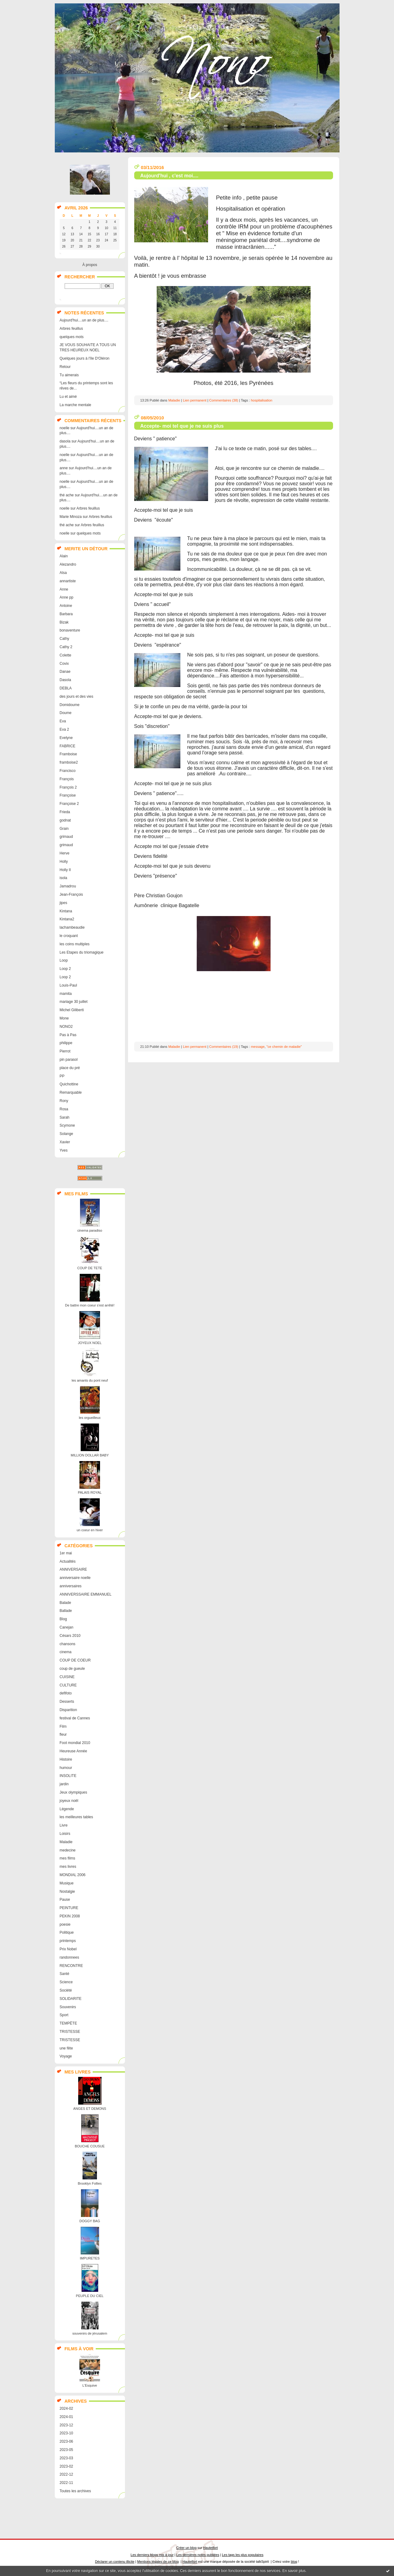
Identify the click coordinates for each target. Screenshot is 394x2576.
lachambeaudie (72, 927)
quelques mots (72, 337)
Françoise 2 (69, 803)
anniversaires (71, 1586)
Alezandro (68, 564)
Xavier (65, 1142)
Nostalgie (67, 1891)
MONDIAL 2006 (73, 1875)
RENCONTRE (71, 1966)
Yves (64, 1150)
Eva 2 (64, 729)
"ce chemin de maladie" (284, 1046)
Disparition (68, 1710)
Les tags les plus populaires (242, 2555)
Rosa (64, 1109)
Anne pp (67, 597)
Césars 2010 (70, 1635)
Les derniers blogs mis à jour (152, 2555)
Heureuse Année (73, 1751)
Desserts (67, 1701)
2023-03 (66, 2458)
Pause (65, 1899)
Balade (65, 1603)
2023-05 (66, 2450)
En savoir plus (293, 2571)
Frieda (65, 812)
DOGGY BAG (89, 2221)
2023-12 (66, 2425)
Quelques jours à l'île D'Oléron (85, 358)
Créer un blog (186, 2548)
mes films (67, 1858)
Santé (64, 1974)
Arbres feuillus (71, 328)
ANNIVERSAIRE (73, 1569)
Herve (65, 853)
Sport (64, 2015)
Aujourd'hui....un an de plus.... (84, 320)
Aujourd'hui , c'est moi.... (169, 175)
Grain (64, 828)
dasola (65, 441)
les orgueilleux (89, 1417)
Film (63, 1726)
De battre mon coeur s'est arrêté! (89, 1305)
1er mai (66, 1553)
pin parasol (69, 1059)
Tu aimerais (69, 375)
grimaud (66, 836)
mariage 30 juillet (74, 1001)
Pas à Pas (68, 1035)
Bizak (64, 622)
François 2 (68, 787)
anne (64, 468)
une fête (66, 2048)
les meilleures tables (76, 1817)
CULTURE (68, 1685)
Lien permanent (194, 400)
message (258, 1046)
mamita (66, 993)
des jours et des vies (76, 696)
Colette (65, 655)
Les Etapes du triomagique (82, 952)
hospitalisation (261, 400)
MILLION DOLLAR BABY (90, 1455)
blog (294, 2561)
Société (66, 1990)
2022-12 (66, 2474)
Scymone (67, 1125)
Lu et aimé (68, 396)
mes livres (68, 1866)
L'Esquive (89, 2385)
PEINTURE (69, 1908)
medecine (68, 1850)
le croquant (69, 936)
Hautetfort (210, 2548)
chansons (67, 1644)
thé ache (67, 495)
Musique (67, 1883)
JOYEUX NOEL (90, 1343)
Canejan (67, 1627)
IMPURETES (89, 2258)
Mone (64, 1018)
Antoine (66, 606)
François (67, 779)
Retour (65, 367)
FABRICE (67, 746)
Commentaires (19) (223, 1046)
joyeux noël (69, 1801)
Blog (63, 1619)
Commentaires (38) (223, 400)
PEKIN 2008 (70, 1916)
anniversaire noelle (75, 1578)
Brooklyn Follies (90, 2183)
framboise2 (69, 762)
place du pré (70, 1068)
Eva (63, 721)
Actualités (68, 1561)
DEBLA (66, 688)
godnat (65, 820)
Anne (64, 589)
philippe (66, 1043)
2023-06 (66, 2441)
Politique (67, 1932)
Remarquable (71, 1092)
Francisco (68, 771)
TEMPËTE (68, 2023)
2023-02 (66, 2466)
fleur (63, 1734)
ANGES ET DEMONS (89, 2108)
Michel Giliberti (72, 1010)
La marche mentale (75, 405)
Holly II (65, 870)
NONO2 (66, 1026)
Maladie (66, 1842)
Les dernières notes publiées (197, 2555)
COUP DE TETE (89, 1268)
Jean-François (71, 894)
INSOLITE (68, 1776)
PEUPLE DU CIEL (90, 2296)
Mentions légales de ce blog (158, 2561)
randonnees (69, 1957)
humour (66, 1768)
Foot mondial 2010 (75, 1743)
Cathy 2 (66, 647)
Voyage (66, 2056)
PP (62, 1076)
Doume (66, 713)
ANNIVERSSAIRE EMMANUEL (86, 1594)
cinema (66, 1652)
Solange (66, 1134)
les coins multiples (75, 944)
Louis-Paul (68, 985)
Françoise (68, 795)
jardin (64, 1784)
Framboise (68, 754)
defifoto (66, 1693)
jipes (63, 903)
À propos (89, 265)
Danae (65, 671)
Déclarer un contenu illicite (115, 2561)
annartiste (68, 581)
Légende (67, 1809)
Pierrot (65, 1051)
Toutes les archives (75, 2491)
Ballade (66, 1611)
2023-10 (66, 2433)
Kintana (66, 911)
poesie (65, 1924)
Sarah (65, 1117)
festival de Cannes (75, 1718)
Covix (64, 663)
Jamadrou (68, 886)
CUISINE (67, 1677)
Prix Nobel (68, 1949)
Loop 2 (65, 969)
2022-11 (66, 2483)
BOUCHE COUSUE (90, 2146)
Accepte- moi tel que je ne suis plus (182, 426)
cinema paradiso (89, 1230)
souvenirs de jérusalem (89, 2333)
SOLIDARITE (71, 1999)
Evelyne (66, 738)
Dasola (65, 680)
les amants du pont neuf (90, 1380)
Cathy (64, 638)
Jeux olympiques (73, 1792)
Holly (64, 861)
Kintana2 (67, 919)
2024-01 (66, 2417)
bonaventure (70, 630)
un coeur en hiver (90, 1530)
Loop (64, 960)
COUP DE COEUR (75, 1660)
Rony (64, 1101)
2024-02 (66, 2408)
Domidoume (70, 705)
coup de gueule (72, 1668)
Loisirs (65, 1833)
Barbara (66, 614)
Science (66, 1982)
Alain (64, 556)
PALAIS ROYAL (90, 1492)
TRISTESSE (70, 2031)
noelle (65, 428)
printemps (68, 1941)
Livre (64, 1825)
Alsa (63, 573)
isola (63, 878)
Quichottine (69, 1084)
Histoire (66, 1759)
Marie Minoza (71, 517)
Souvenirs (68, 2007)
